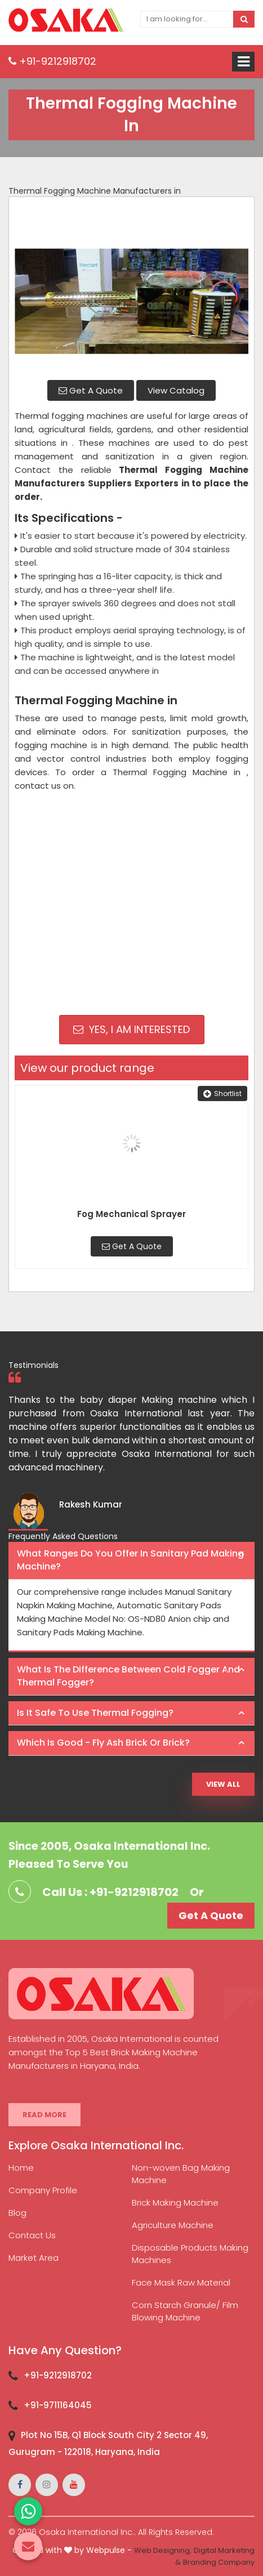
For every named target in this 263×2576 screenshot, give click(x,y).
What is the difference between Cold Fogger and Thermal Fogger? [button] (128, 1676)
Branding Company (219, 2562)
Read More (44, 2114)
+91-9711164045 (58, 2405)
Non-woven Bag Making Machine (181, 2174)
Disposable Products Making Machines (190, 2254)
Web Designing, (162, 2550)
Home (21, 2168)
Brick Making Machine (175, 2202)
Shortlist (222, 1093)
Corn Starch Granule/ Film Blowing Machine (185, 2311)
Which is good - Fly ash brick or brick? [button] (103, 1742)
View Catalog (176, 390)
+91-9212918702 (52, 61)
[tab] (131, 1561)
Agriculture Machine (172, 2225)
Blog (17, 2213)
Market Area (33, 2258)
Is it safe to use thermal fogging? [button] (95, 1712)
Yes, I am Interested (131, 1029)
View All (223, 1784)
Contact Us (32, 2235)
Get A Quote (91, 390)
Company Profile (42, 2190)
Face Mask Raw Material (181, 2282)
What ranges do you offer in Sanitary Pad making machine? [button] (130, 1560)
